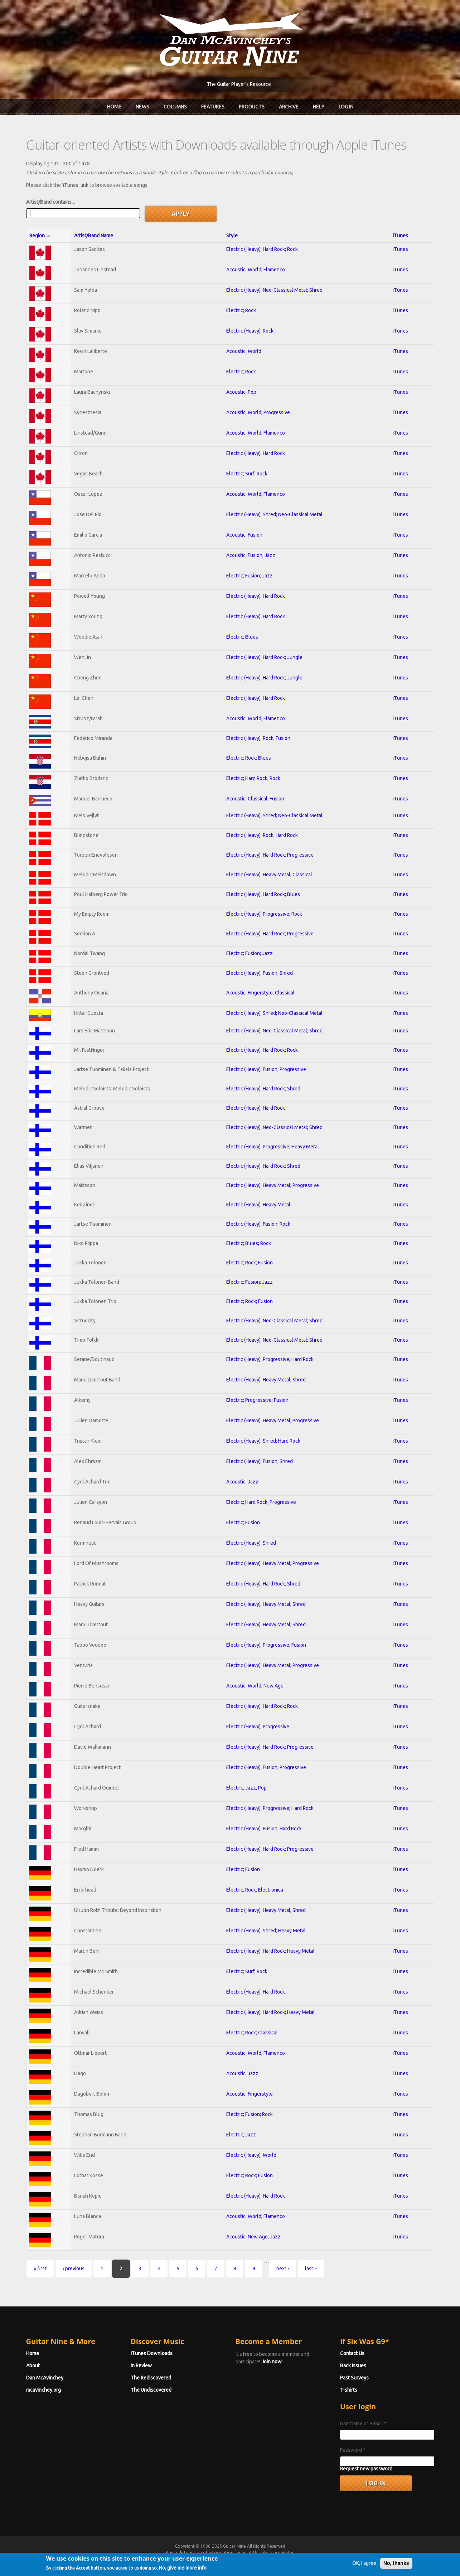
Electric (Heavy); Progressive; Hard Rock (270, 1359)
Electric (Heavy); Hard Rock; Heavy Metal (270, 1951)
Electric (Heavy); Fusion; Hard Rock (264, 1828)
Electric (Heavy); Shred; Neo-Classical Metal (274, 514)
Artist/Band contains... (50, 202)
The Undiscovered (151, 2390)
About (33, 2365)
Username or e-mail (363, 2423)
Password (352, 2450)
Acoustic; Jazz (242, 1482)
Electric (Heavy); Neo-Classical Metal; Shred (274, 290)
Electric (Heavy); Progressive (257, 1726)
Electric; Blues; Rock (248, 1243)
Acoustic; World (243, 351)
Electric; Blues (242, 637)
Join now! (271, 2361)
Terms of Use (268, 2559)
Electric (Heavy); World (251, 2155)
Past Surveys (354, 2378)
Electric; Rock (241, 310)
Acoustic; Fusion (244, 535)
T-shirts (348, 2390)
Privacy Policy (316, 2559)
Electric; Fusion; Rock (249, 2114)
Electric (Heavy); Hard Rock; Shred (263, 1088)
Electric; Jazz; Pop (246, 1788)
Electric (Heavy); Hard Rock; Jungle (264, 657)
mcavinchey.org (43, 2390)
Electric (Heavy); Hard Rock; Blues (263, 894)
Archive (289, 107)
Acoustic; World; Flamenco (255, 269)
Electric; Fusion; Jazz (249, 575)
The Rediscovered (151, 2378)
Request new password (366, 2468)
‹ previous (73, 2268)
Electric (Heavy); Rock (249, 331)
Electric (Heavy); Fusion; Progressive (266, 1069)
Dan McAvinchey (44, 2378)
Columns (175, 107)
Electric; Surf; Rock (246, 473)
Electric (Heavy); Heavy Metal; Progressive (272, 1185)
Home (114, 107)
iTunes (400, 235)
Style (232, 235)
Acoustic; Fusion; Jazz (250, 555)
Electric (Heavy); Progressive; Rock (264, 914)
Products (252, 107)
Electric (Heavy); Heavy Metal (258, 1204)
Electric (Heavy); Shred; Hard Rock (263, 1441)
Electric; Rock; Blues (248, 758)
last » (311, 2268)
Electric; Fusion (243, 1522)
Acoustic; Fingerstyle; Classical (260, 993)
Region (40, 235)
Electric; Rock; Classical (252, 2032)
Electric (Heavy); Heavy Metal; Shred (266, 1380)
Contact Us (352, 2353)
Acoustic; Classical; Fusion (255, 799)
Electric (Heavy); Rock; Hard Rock (262, 835)
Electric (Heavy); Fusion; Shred (259, 973)
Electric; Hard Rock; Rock (253, 778)
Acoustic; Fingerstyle (249, 2094)
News (142, 107)
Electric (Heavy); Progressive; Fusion (266, 1645)
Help (318, 107)
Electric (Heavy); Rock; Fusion (258, 738)
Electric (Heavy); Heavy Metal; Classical (269, 874)
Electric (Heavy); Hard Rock (255, 453)
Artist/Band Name (93, 235)
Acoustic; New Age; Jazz (253, 2237)
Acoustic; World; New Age (255, 1686)
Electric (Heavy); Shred (251, 1543)
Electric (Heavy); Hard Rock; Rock (262, 249)
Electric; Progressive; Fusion (257, 1400)
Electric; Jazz (241, 2134)
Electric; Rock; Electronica (254, 1890)
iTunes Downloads (152, 2353)
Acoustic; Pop (241, 392)
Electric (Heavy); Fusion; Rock (258, 1224)
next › (282, 2268)
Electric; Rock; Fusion (249, 1262)
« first (40, 2268)
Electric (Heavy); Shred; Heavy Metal (266, 1930)
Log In (346, 107)
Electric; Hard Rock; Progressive (261, 1502)
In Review (141, 2365)
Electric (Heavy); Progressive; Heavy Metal (272, 1146)
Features (212, 107)
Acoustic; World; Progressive (258, 412)
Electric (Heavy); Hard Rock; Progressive (270, 855)
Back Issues (353, 2365)
